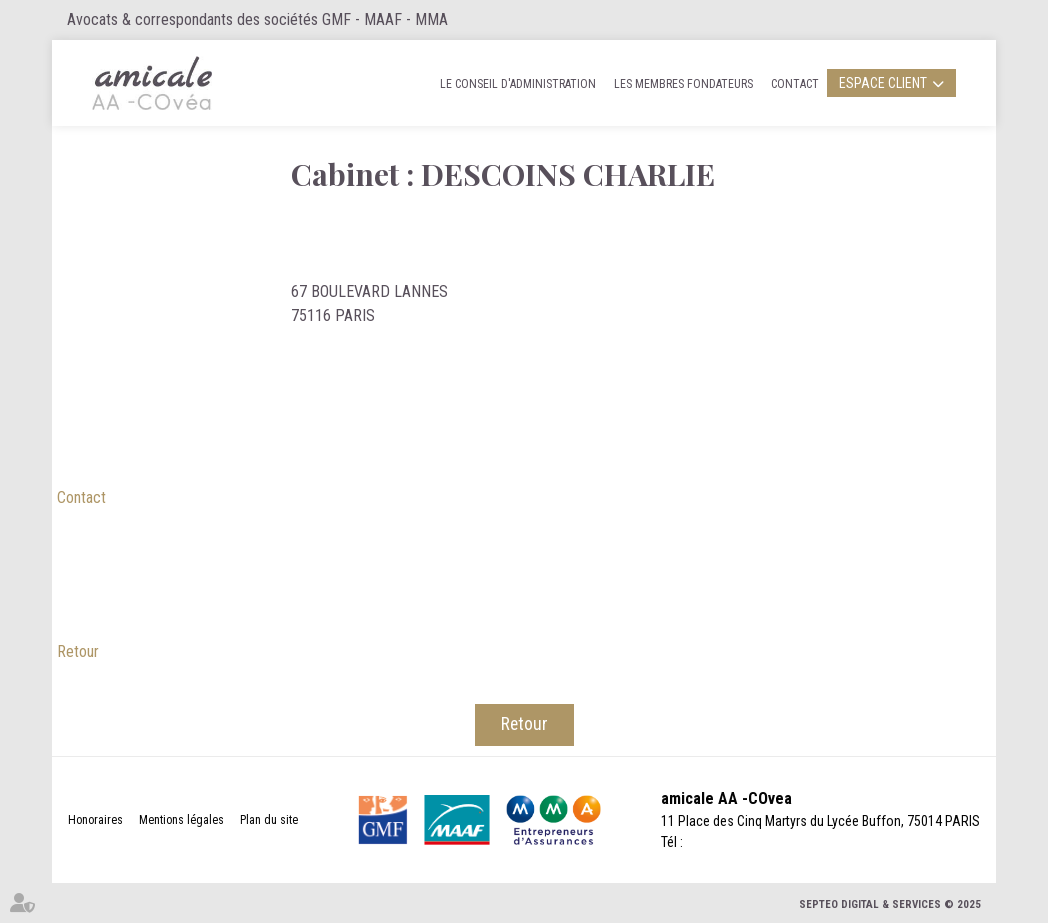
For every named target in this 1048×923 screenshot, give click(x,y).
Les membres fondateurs (683, 84)
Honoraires (95, 820)
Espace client (883, 83)
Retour (78, 651)
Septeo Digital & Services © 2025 (890, 904)
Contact (795, 84)
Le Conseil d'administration (518, 84)
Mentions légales (181, 820)
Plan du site (269, 820)
